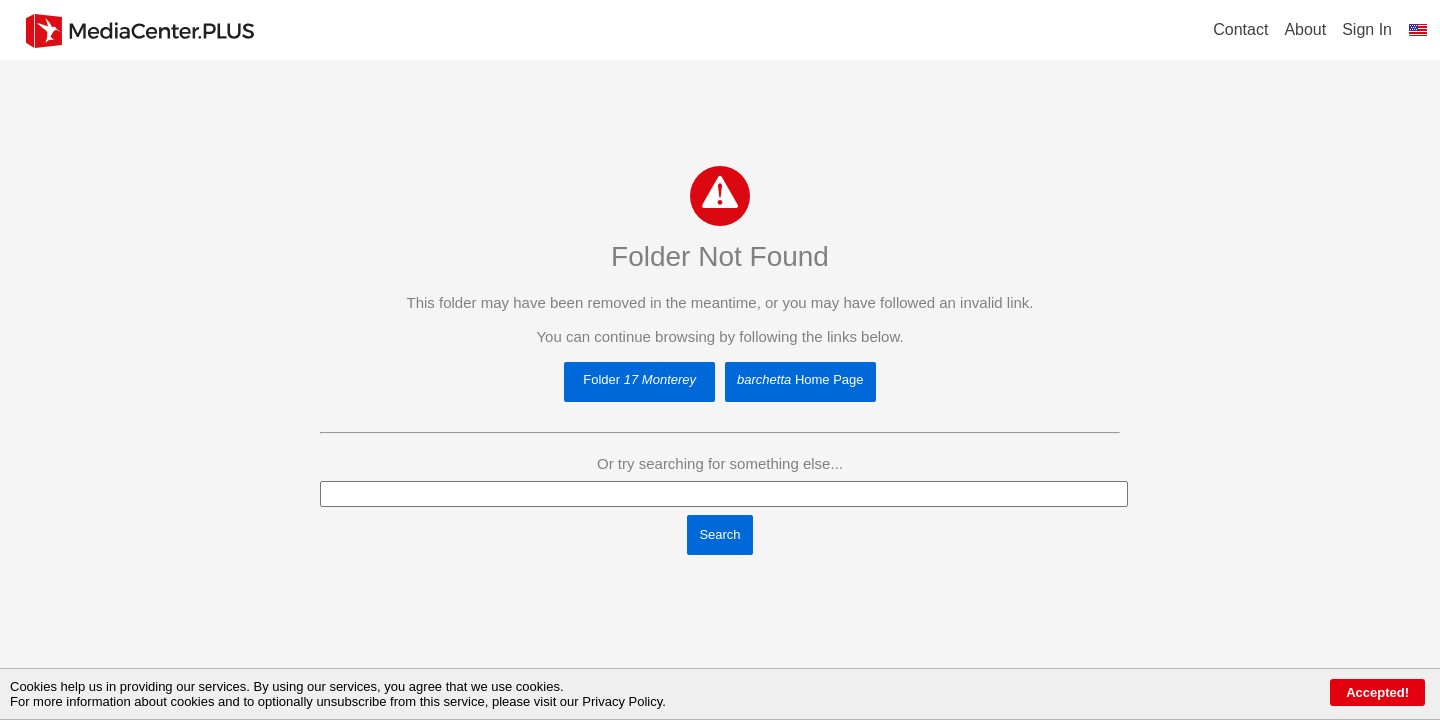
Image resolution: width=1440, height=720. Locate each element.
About (1305, 29)
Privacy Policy (622, 701)
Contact (1240, 29)
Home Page (800, 379)
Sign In (1367, 29)
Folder (639, 379)
